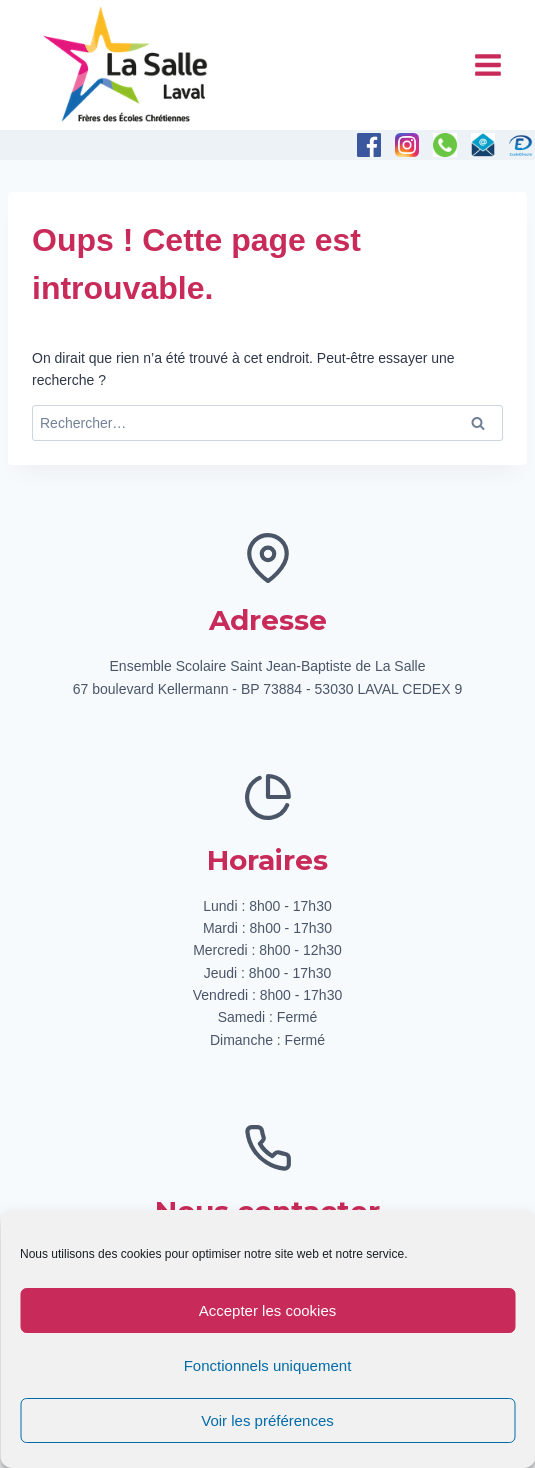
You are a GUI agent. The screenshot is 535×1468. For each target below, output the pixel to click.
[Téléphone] (445, 145)
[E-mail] (483, 145)
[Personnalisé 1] (521, 145)
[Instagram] (407, 145)
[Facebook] (369, 145)
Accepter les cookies (268, 1310)
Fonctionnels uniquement (268, 1365)
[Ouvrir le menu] (487, 64)
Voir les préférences (267, 1420)
